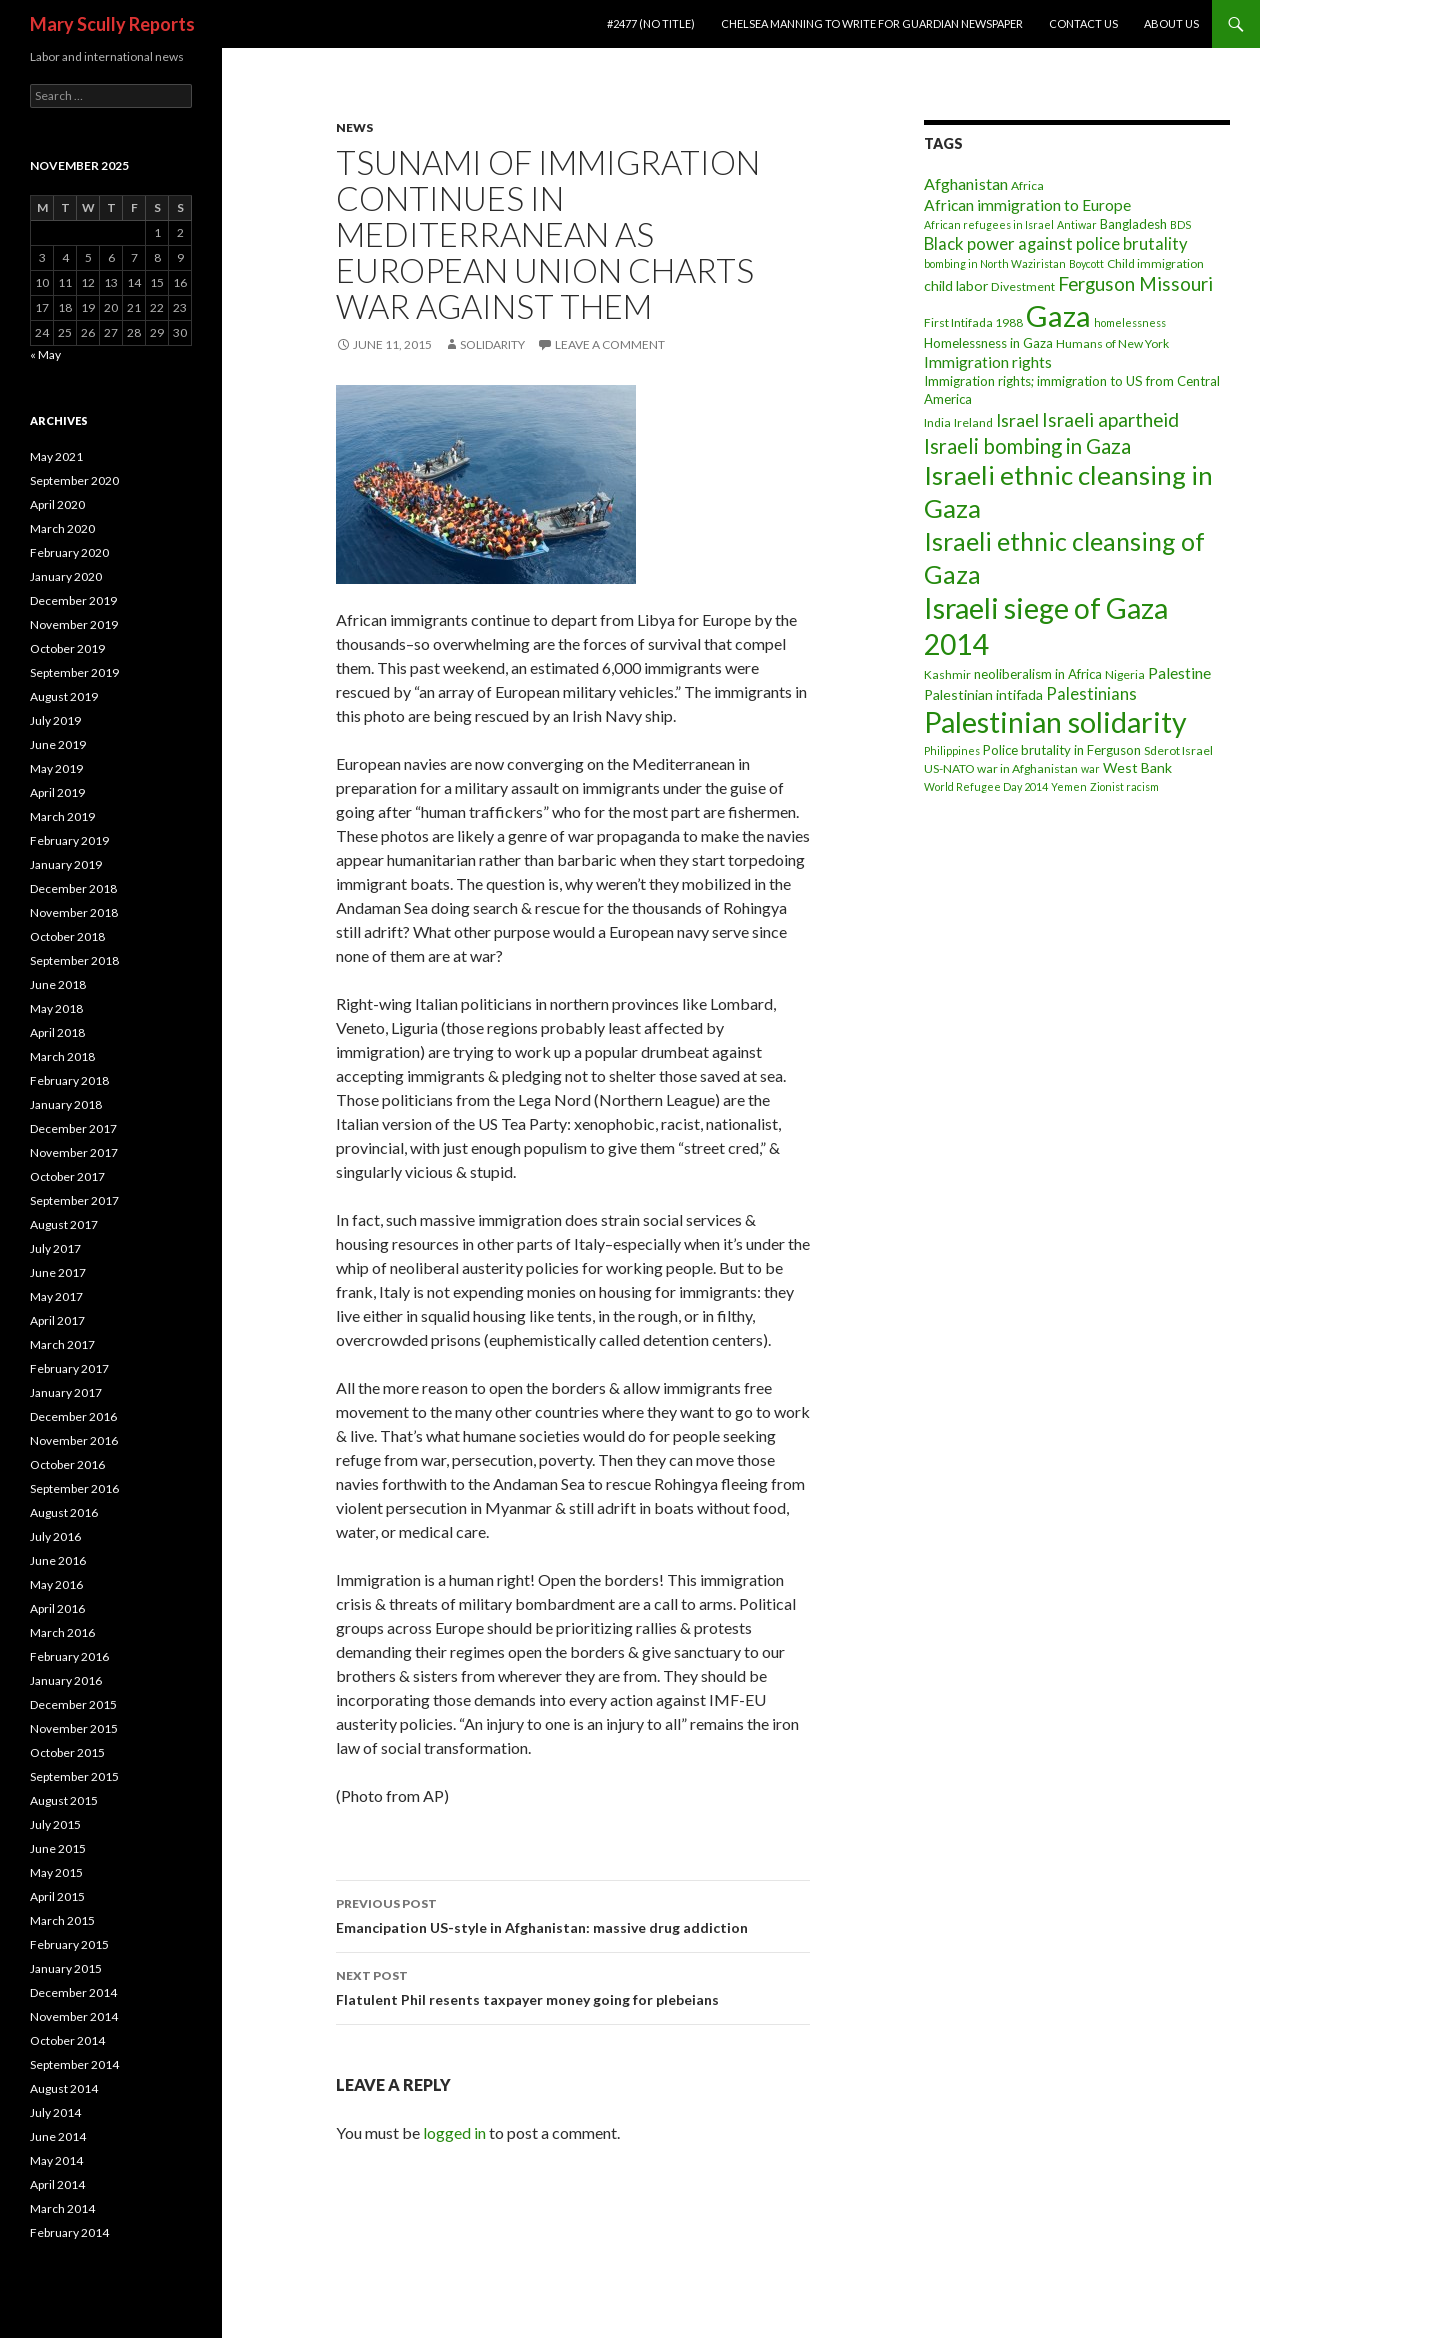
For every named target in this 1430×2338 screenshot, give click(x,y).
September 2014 (74, 2064)
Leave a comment (610, 344)
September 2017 (74, 1200)
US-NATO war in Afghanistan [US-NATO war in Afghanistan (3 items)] (1001, 768)
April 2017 (57, 1320)
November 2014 (74, 2016)
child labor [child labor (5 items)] (956, 285)
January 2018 (66, 1104)
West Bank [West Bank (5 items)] (1137, 767)
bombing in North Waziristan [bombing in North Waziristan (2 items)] (995, 263)
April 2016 (57, 1608)
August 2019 (64, 696)
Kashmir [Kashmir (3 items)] (947, 674)
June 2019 (58, 744)
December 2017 (73, 1128)
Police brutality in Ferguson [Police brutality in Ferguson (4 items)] (1062, 750)
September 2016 (74, 1488)
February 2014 (69, 2232)
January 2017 (66, 1392)
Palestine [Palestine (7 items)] (1179, 673)
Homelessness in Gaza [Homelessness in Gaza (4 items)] (988, 343)
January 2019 (66, 864)
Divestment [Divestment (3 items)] (1023, 286)
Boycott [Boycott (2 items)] (1086, 263)
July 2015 (55, 1824)
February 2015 (69, 1944)
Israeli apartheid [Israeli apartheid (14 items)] (1110, 419)
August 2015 (64, 1800)
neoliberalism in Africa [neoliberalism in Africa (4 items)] (1038, 674)
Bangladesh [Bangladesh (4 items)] (1133, 224)
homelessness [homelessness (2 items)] (1130, 322)
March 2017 (62, 1344)
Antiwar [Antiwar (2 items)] (1077, 224)
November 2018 (74, 912)
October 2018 (67, 936)
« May (45, 354)
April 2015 (57, 1896)
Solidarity (492, 344)
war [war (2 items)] (1090, 768)
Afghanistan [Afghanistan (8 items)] (966, 183)
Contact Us (1083, 23)
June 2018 (58, 984)
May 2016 (56, 1584)
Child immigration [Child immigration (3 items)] (1155, 263)
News (354, 127)
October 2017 (67, 1176)
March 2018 (62, 1056)
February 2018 (69, 1080)
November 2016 (74, 1440)
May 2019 (56, 768)
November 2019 (74, 624)
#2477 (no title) (651, 23)
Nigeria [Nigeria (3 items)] (1125, 674)
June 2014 (58, 2136)
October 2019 (67, 648)
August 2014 (64, 2088)
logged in (454, 2132)
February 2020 (69, 552)
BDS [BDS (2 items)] (1180, 224)
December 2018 (73, 888)
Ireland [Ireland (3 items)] (973, 422)
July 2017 (55, 1248)
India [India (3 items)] (937, 422)
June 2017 (58, 1272)
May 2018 (56, 1008)
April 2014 (57, 2184)
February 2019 (69, 840)
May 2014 (56, 2160)
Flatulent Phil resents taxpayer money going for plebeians (573, 1986)
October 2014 (67, 2040)
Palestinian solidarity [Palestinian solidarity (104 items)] (1055, 722)
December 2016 (73, 1416)
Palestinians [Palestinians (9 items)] (1091, 693)
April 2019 (57, 792)
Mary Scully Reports (112, 24)
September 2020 (74, 480)
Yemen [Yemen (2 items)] (1069, 786)
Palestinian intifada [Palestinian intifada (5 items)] (983, 694)
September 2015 (74, 1776)
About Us (1171, 23)
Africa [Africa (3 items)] (1027, 185)
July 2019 (55, 720)
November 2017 (74, 1152)
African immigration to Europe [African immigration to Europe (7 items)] (1027, 205)
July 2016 (55, 1536)
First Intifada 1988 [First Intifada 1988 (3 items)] (973, 322)
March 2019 (62, 816)
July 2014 (55, 2112)
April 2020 (57, 504)
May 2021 (56, 456)
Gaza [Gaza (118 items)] (1058, 315)
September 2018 (74, 960)
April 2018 (57, 1032)
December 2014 (73, 1992)
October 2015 (67, 1752)
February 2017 (69, 1368)
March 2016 (62, 1632)
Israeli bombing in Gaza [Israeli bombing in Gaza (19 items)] (1027, 446)
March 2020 (62, 528)
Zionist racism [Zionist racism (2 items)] (1124, 786)
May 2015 (56, 1872)
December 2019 (73, 600)
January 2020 (66, 576)
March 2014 (62, 2208)
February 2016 (69, 1656)
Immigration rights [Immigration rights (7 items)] (988, 362)
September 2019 (74, 672)
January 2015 (66, 1968)
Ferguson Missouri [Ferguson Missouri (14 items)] (1135, 283)
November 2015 (74, 1728)
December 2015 (73, 1704)
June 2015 (58, 1848)
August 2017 (64, 1224)
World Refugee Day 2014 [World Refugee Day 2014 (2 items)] (986, 786)
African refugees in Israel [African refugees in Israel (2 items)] (989, 224)
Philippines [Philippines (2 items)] (952, 750)
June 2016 (58, 1560)
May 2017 (56, 1296)
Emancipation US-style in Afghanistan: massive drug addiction (573, 1914)
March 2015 (62, 1920)
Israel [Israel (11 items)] (1017, 420)
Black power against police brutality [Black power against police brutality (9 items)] (1056, 243)
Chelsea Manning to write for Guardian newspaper (872, 23)
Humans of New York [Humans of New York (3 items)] (1112, 343)
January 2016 (66, 1680)
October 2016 (67, 1464)
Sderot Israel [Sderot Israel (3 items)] (1178, 750)
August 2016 (64, 1512)
